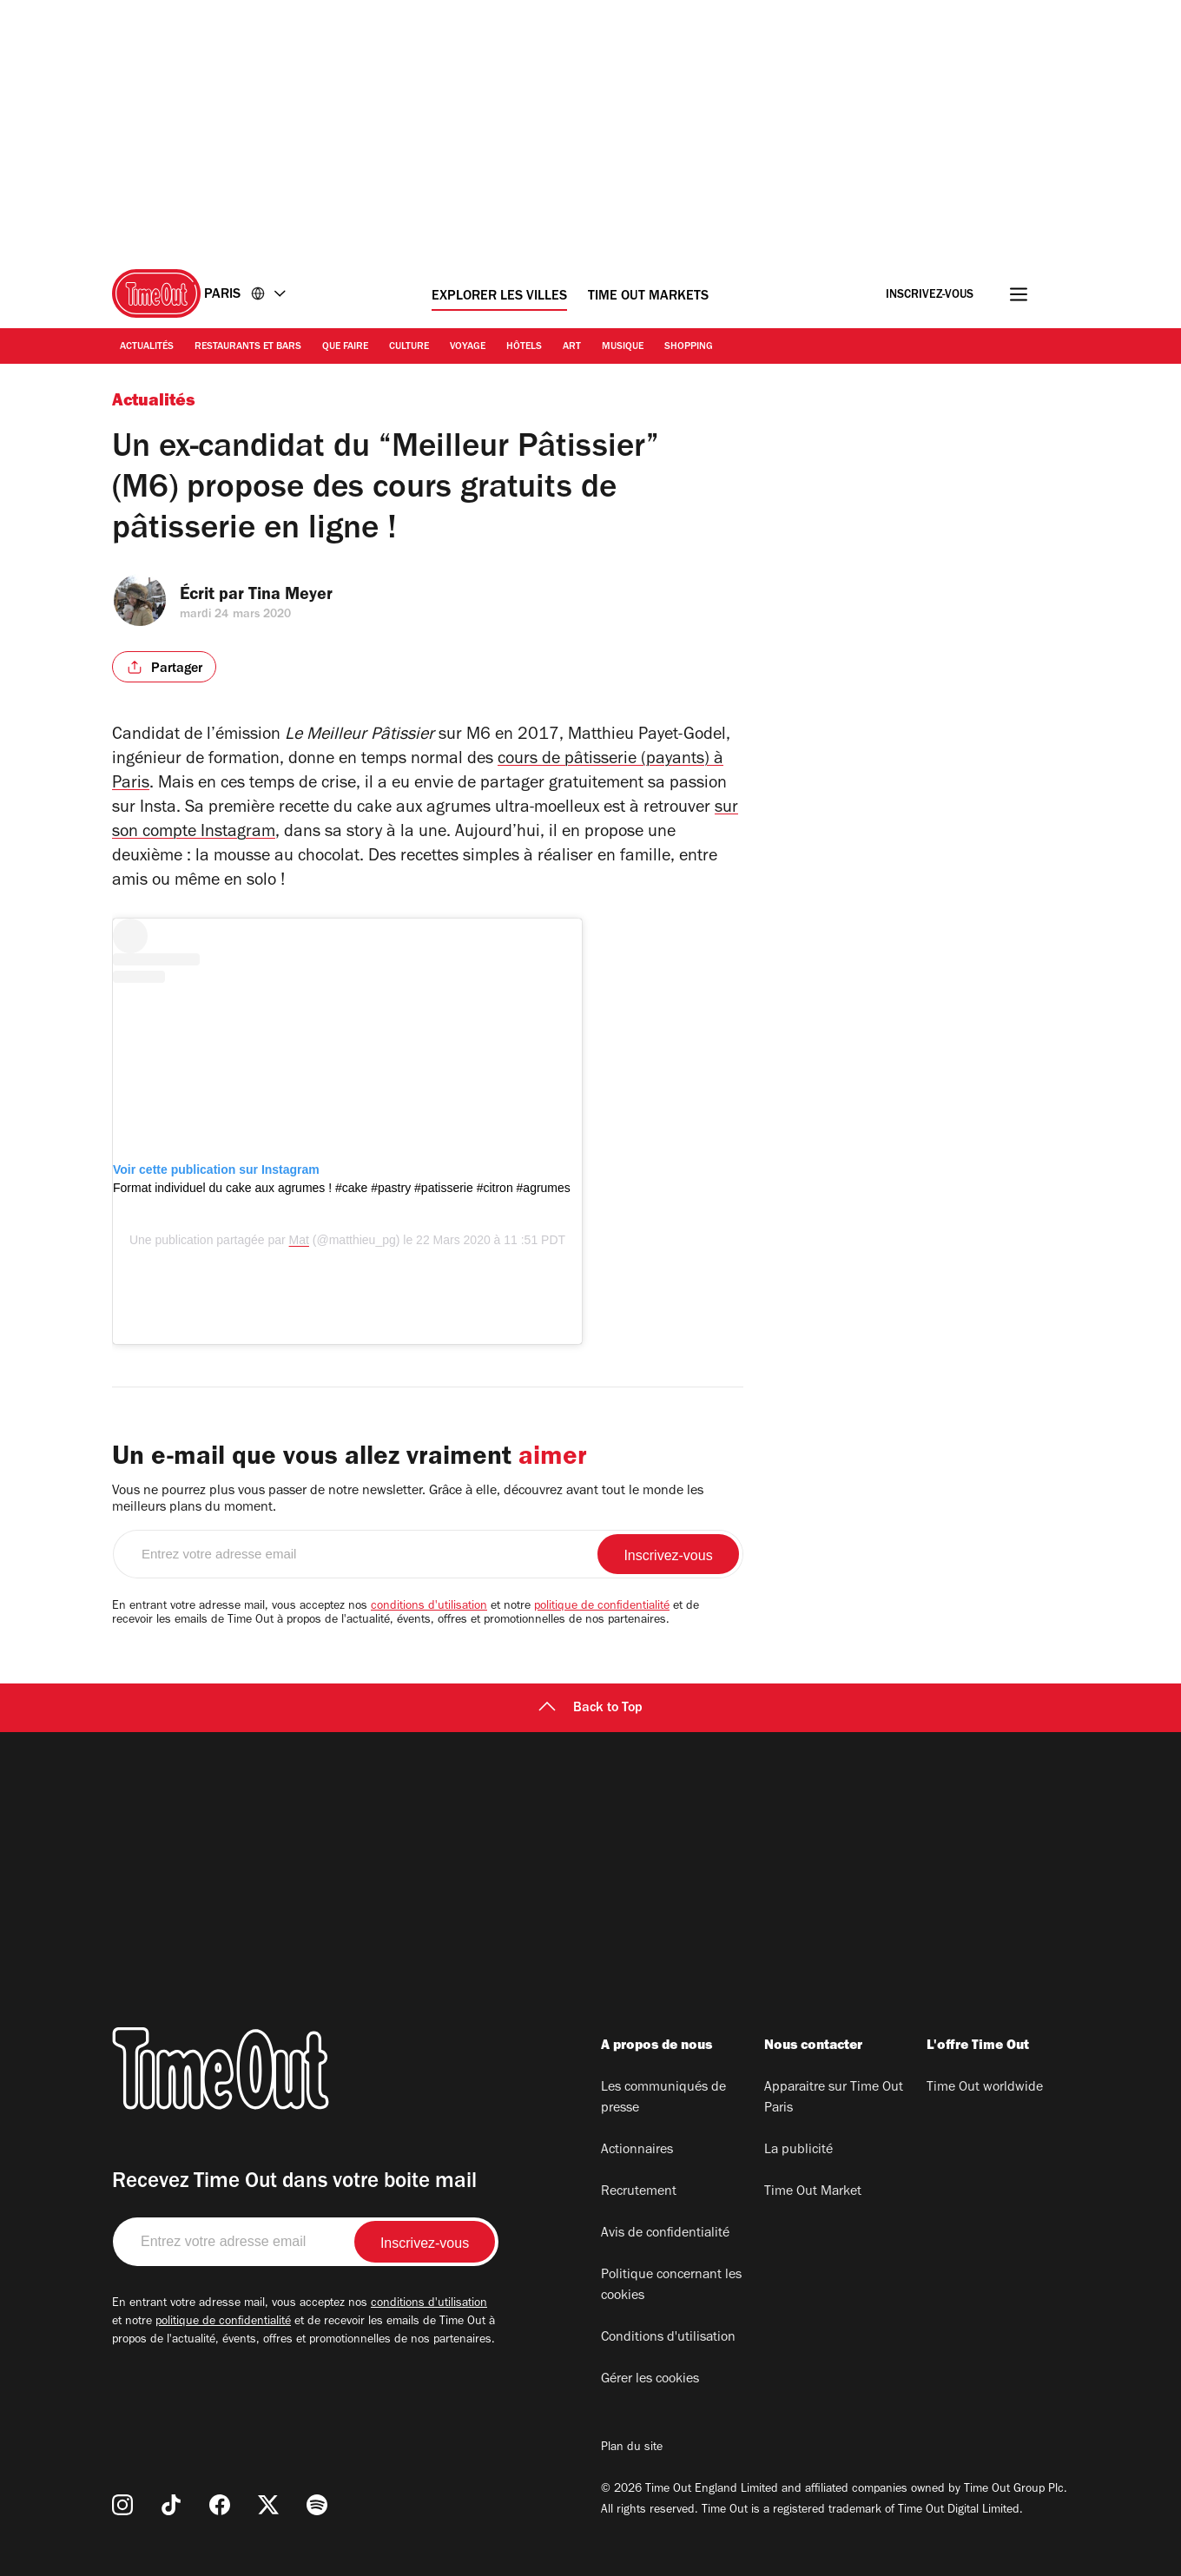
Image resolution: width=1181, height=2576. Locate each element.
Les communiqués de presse (663, 2098)
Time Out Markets (648, 297)
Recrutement (638, 2192)
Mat (299, 1240)
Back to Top (590, 1708)
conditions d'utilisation (429, 1607)
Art (572, 347)
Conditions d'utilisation (668, 2338)
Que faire (345, 347)
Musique (622, 347)
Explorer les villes (499, 297)
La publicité (798, 2151)
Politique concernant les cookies (671, 2286)
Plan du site (632, 2448)
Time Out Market (812, 2192)
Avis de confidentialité (665, 2234)
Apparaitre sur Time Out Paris (833, 2098)
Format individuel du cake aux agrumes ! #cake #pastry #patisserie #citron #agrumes (342, 1188)
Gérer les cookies (650, 2380)
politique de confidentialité (602, 1607)
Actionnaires (637, 2151)
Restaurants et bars (248, 347)
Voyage (467, 347)
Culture (409, 347)
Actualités (147, 347)
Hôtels (524, 347)
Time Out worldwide (985, 2088)
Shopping (688, 347)
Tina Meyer (300, 596)
